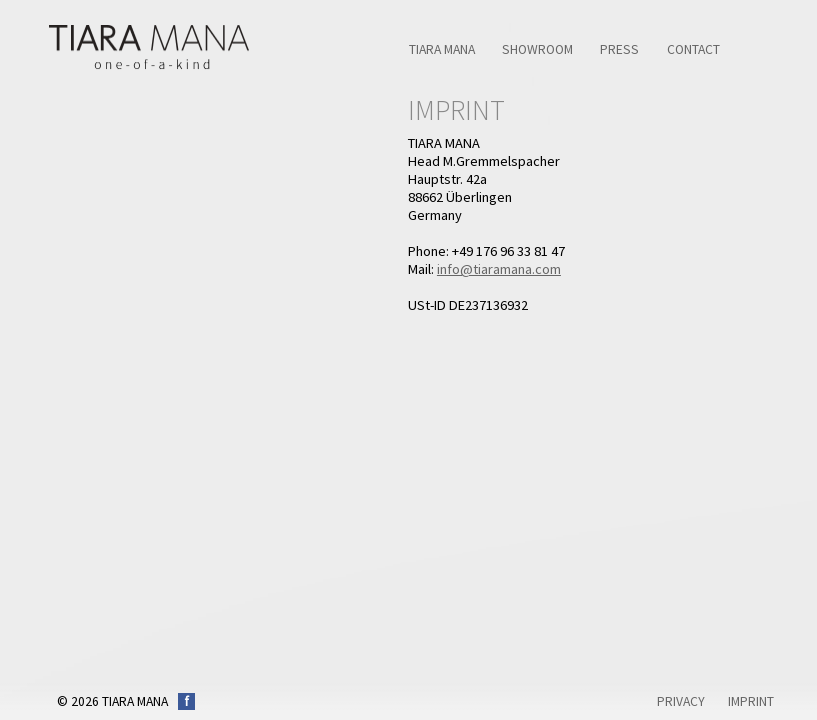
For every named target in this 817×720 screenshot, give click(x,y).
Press (619, 49)
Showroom (537, 49)
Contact (693, 49)
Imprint (751, 701)
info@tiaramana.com (499, 269)
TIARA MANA (442, 49)
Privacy (681, 701)
